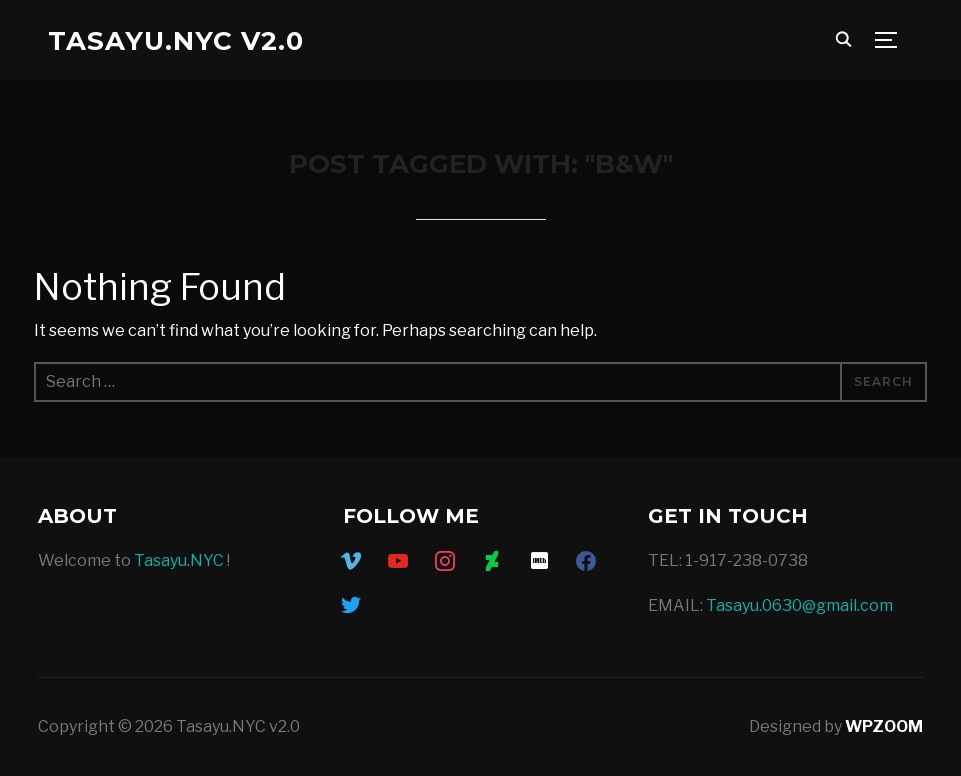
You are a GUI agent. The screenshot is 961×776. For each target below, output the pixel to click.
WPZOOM (884, 726)
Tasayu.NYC (179, 560)
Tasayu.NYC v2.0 (176, 41)
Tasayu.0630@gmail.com (799, 605)
